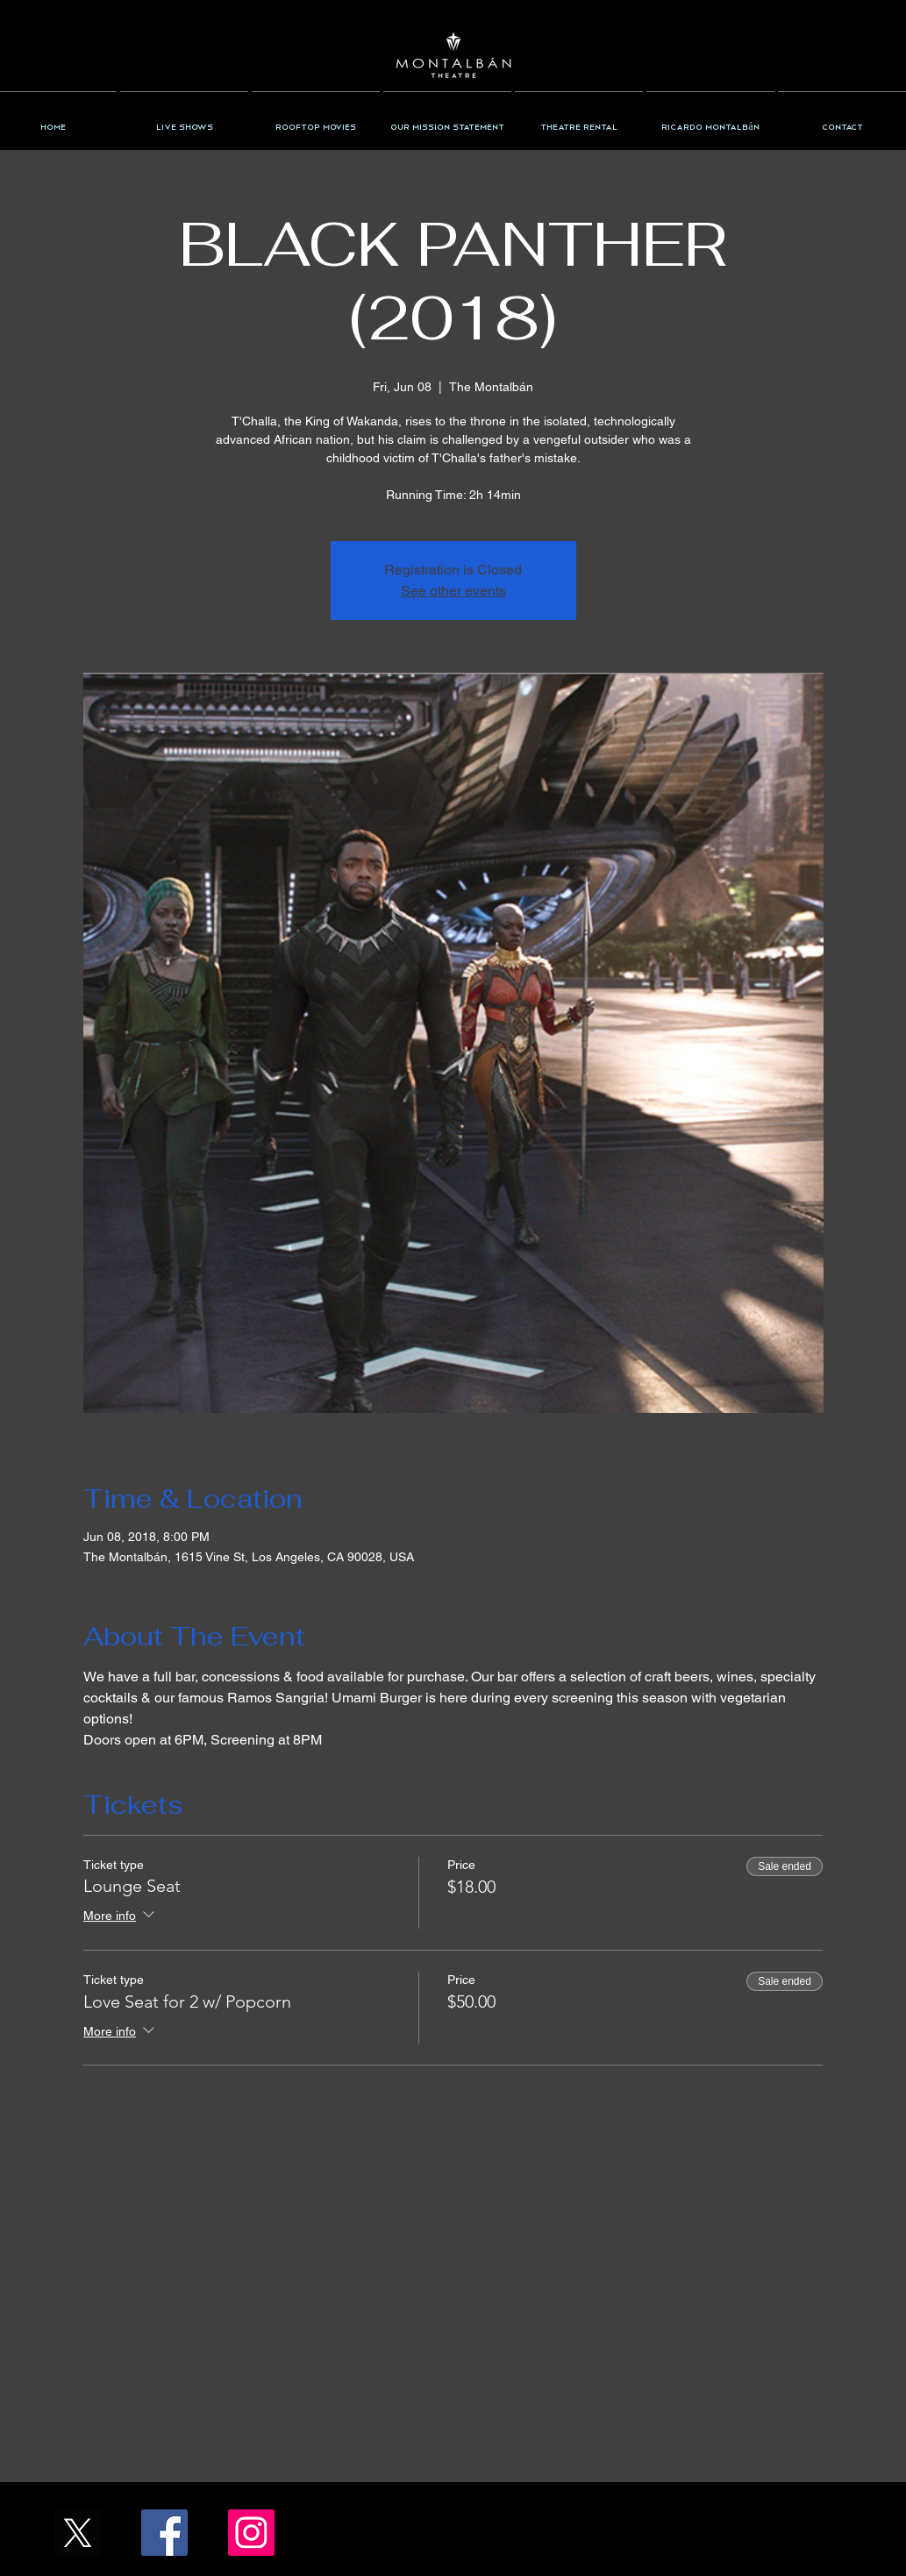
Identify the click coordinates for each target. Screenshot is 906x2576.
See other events (453, 590)
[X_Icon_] (77, 2532)
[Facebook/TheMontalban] (164, 2532)
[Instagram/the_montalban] (251, 2532)
